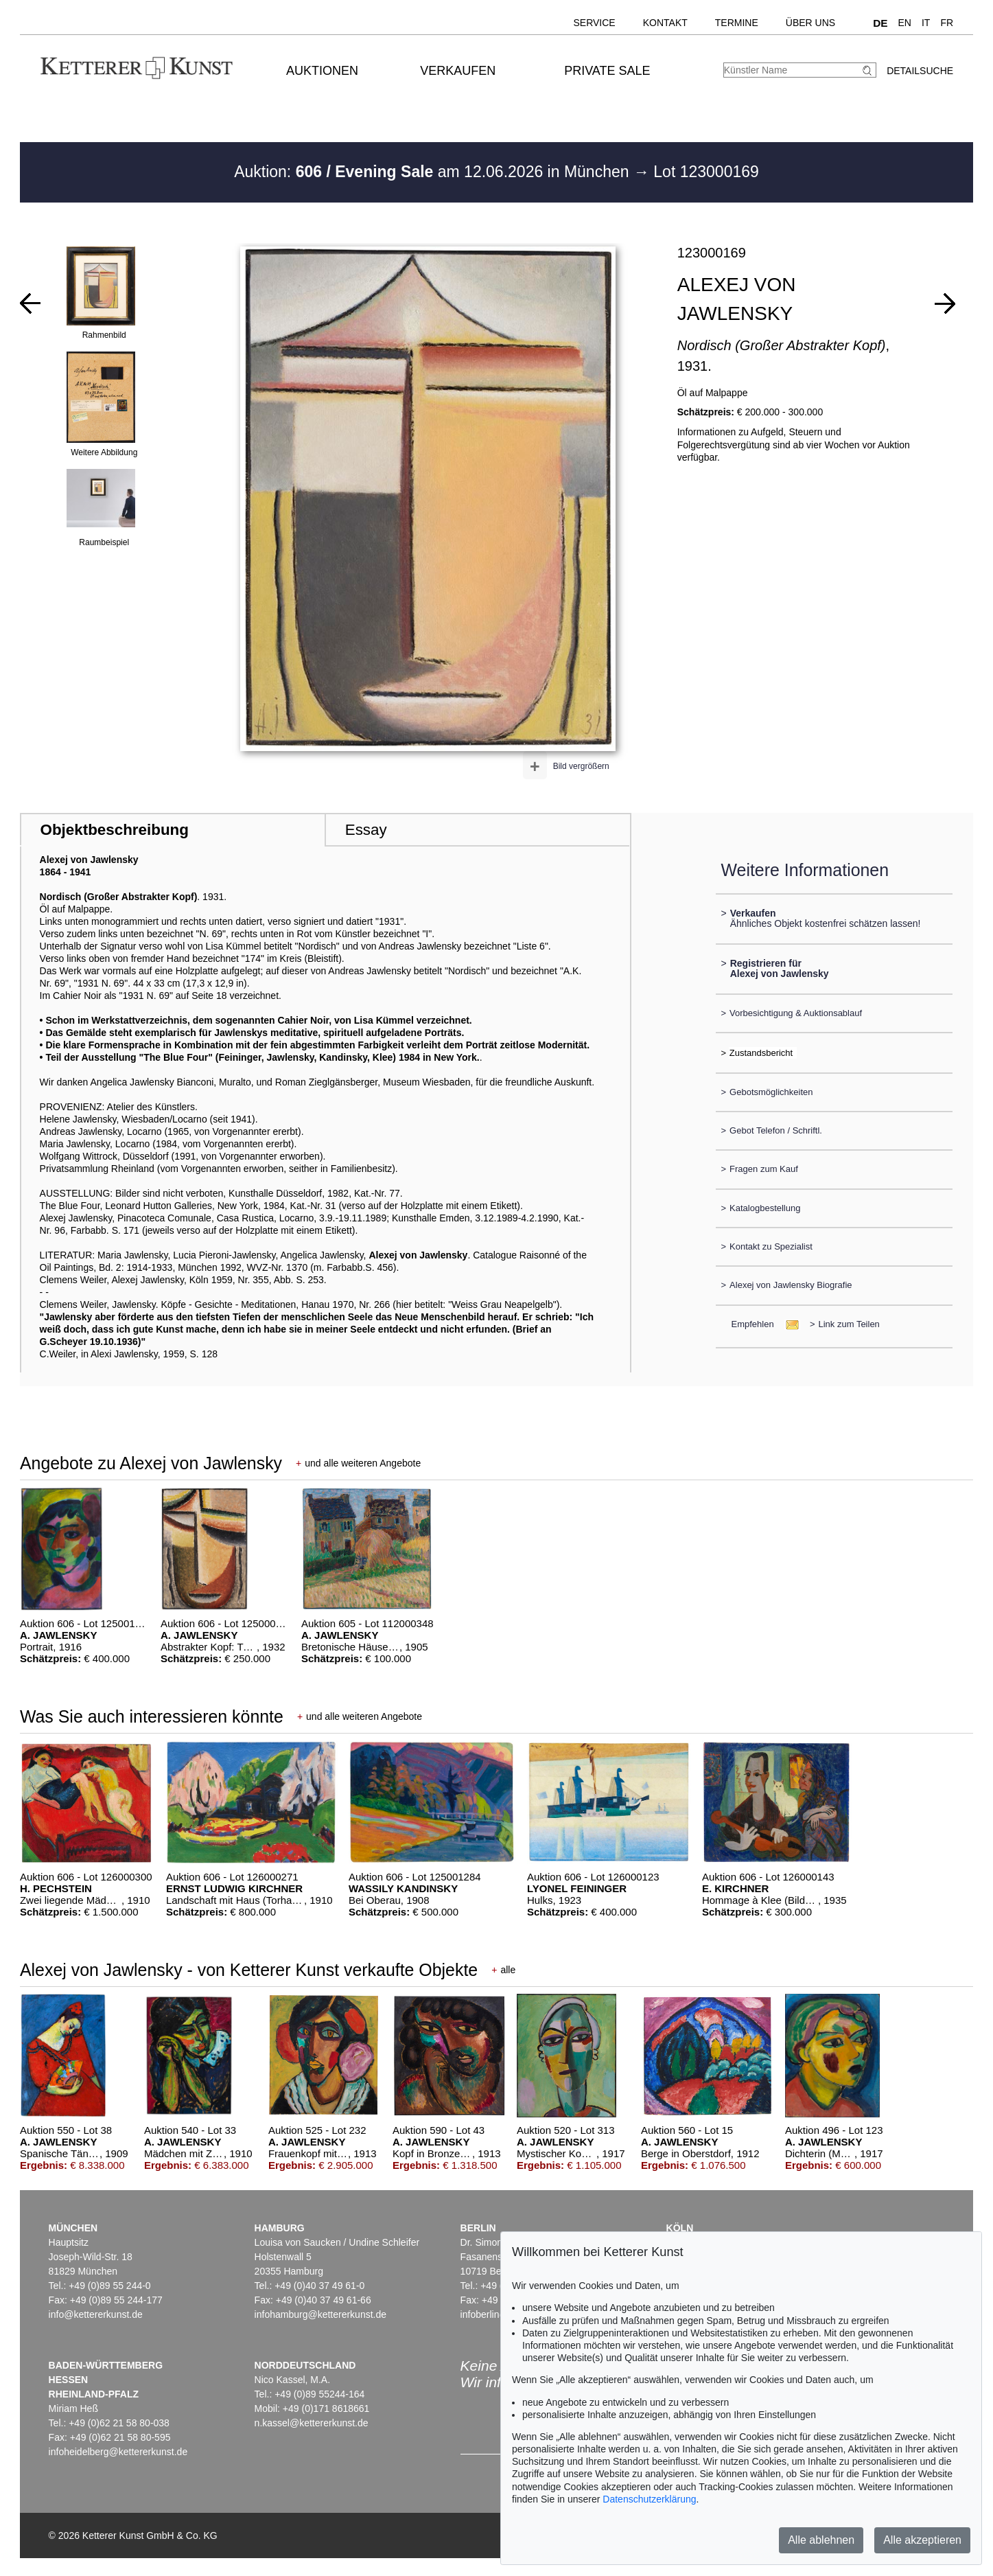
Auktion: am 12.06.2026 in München (433, 172)
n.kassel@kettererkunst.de (312, 2422)
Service (594, 22)
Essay (366, 829)
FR (946, 22)
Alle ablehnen (821, 2540)
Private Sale (607, 71)
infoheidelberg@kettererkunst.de (118, 2451)
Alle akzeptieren (922, 2540)
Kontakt (665, 22)
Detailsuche (920, 70)
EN (904, 22)
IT (926, 22)
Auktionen (322, 71)
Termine (736, 22)
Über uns (810, 22)
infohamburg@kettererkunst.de (320, 2314)
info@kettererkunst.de (96, 2314)
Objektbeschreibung (114, 829)
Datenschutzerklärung (649, 2499)
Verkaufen (457, 71)
